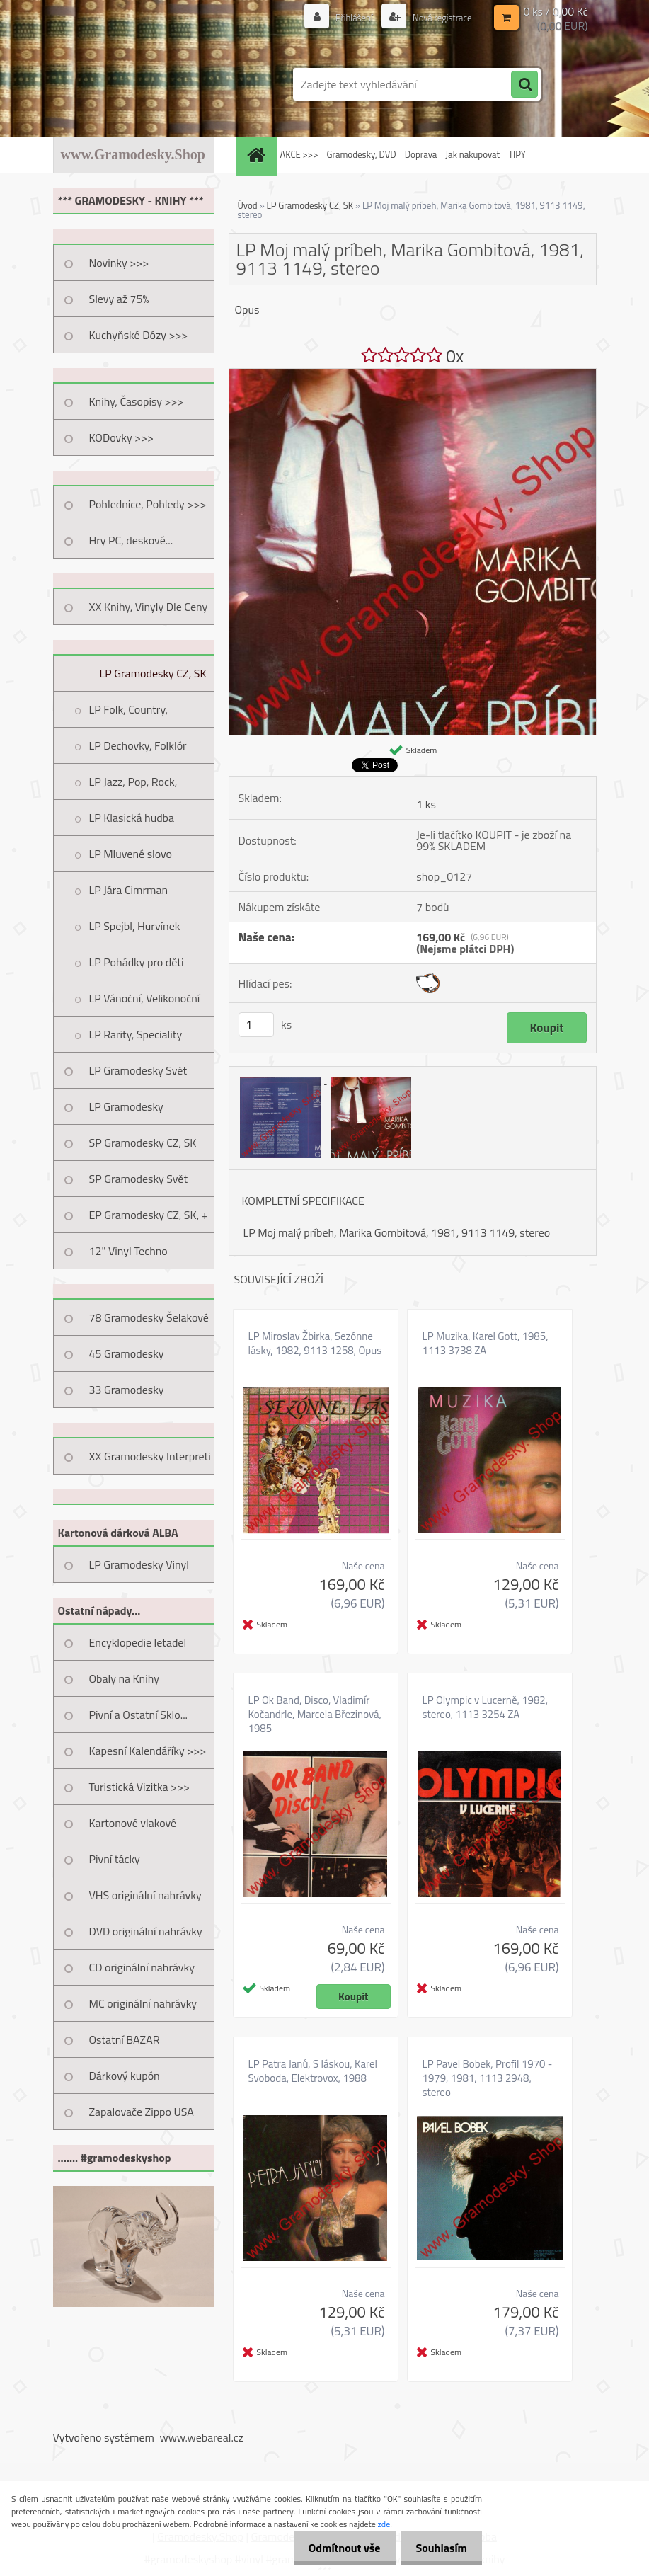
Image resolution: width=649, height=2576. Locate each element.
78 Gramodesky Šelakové (149, 1317)
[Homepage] (258, 155)
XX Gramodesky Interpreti (150, 1456)
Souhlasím (438, 2547)
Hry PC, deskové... (131, 540)
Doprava (421, 154)
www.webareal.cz (201, 2437)
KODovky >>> (121, 437)
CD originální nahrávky (142, 1967)
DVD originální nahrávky (145, 1931)
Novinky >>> (119, 262)
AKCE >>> (299, 154)
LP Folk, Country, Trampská (128, 714)
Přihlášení (346, 17)
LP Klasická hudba (132, 817)
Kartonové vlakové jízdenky (133, 1827)
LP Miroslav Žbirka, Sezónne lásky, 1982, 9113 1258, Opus (315, 1343)
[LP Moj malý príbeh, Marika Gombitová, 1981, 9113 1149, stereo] (412, 374)
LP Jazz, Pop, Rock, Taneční (133, 786)
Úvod (248, 205)
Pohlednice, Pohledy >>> (148, 504)
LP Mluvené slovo (131, 853)
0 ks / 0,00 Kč (555, 11)
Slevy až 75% (119, 298)
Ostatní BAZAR (124, 2039)
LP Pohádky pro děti (136, 962)
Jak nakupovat (472, 154)
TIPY (516, 154)
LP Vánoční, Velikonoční (144, 998)
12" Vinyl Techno (128, 1250)
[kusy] (256, 1024)
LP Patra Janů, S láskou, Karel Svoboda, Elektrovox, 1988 (313, 2071)
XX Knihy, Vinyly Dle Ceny (148, 606)
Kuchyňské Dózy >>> (138, 334)
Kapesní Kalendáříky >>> (148, 1750)
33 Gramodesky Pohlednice (126, 1394)
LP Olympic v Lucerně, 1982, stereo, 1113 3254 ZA (486, 1707)
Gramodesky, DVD (361, 154)
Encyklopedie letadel (138, 1642)
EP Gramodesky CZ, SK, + (148, 1214)
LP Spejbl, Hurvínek (134, 925)
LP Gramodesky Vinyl (139, 1564)
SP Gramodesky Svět (138, 1178)
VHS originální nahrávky (145, 1895)
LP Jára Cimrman (128, 889)
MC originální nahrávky (143, 2003)
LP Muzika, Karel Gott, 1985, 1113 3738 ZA (486, 1343)
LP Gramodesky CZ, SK (153, 673)
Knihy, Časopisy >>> (136, 401)
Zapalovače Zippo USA (141, 2111)
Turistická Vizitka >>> (139, 1786)
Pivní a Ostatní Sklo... (138, 1714)
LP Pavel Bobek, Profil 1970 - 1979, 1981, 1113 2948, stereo (488, 2078)
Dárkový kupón (124, 2075)
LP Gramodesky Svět (138, 1070)
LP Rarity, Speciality (136, 1034)
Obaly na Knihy (124, 1678)
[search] (524, 84)
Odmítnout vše (336, 2547)
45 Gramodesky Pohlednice (126, 1358)
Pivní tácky (114, 1858)
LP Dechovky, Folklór (138, 745)
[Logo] (150, 84)
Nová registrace (438, 17)
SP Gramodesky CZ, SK (143, 1142)
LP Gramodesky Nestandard (126, 1111)
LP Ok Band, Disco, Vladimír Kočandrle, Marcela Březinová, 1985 (314, 1714)
